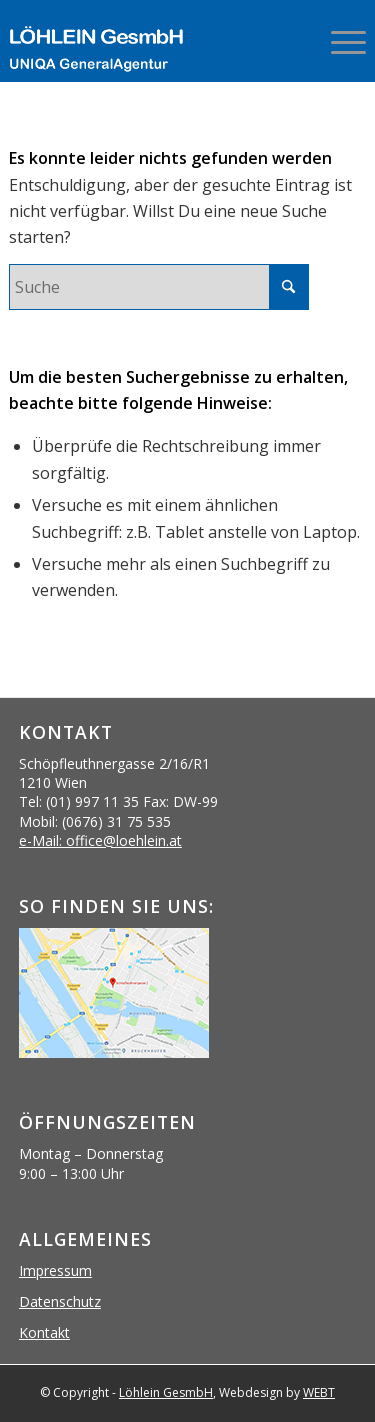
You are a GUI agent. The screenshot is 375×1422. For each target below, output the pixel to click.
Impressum (55, 1270)
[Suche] (159, 287)
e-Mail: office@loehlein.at (100, 840)
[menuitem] (338, 40)
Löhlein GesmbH (166, 1392)
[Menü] (338, 40)
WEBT (319, 1392)
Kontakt (44, 1332)
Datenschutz (60, 1301)
